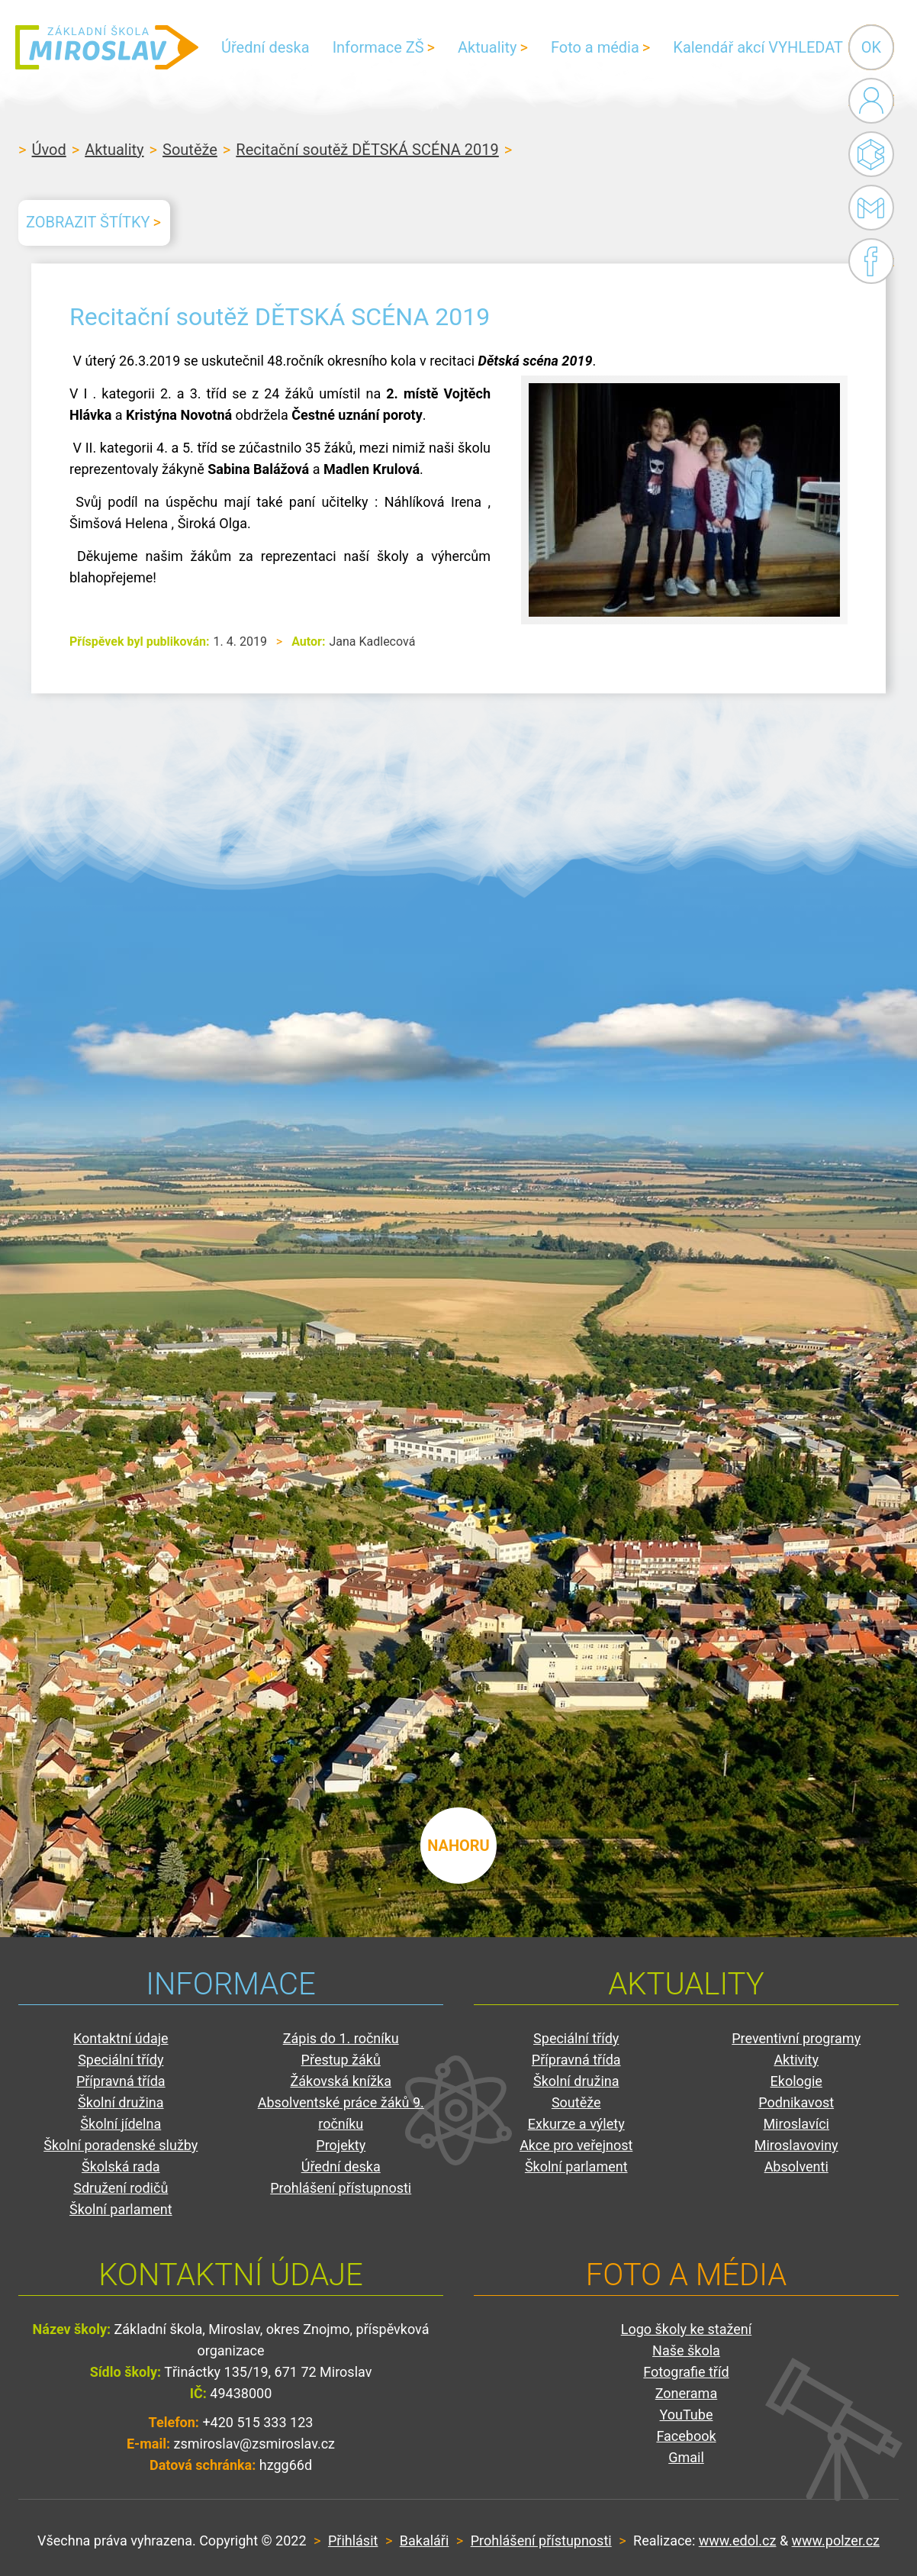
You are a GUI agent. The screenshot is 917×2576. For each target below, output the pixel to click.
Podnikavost (796, 2102)
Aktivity (796, 2060)
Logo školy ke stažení (686, 2329)
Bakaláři (871, 154)
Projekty (340, 2145)
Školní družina (121, 2102)
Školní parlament (120, 2209)
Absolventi (796, 2166)
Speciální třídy (120, 2060)
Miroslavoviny (796, 2145)
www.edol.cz (738, 2540)
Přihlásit (353, 2540)
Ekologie (796, 2081)
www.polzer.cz (836, 2540)
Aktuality (487, 47)
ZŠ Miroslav (106, 47)
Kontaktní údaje (121, 2038)
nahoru (458, 1845)
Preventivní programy (796, 2038)
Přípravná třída (121, 2081)
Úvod (49, 149)
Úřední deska (265, 47)
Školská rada (121, 2166)
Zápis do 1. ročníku (341, 2038)
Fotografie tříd (686, 2372)
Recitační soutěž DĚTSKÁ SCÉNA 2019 (367, 149)
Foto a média (595, 47)
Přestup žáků (341, 2060)
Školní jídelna (120, 2124)
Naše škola (686, 2350)
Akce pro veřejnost (576, 2145)
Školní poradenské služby (120, 2145)
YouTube (686, 2415)
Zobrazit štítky (88, 222)
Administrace (871, 101)
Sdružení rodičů (120, 2188)
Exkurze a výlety (576, 2124)
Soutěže (189, 149)
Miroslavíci (796, 2124)
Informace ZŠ (378, 47)
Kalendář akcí (718, 47)
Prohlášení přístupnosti (340, 2188)
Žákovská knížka (340, 2081)
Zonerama (686, 2393)
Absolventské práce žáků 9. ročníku (341, 2113)
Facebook (871, 261)
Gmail (868, 207)
